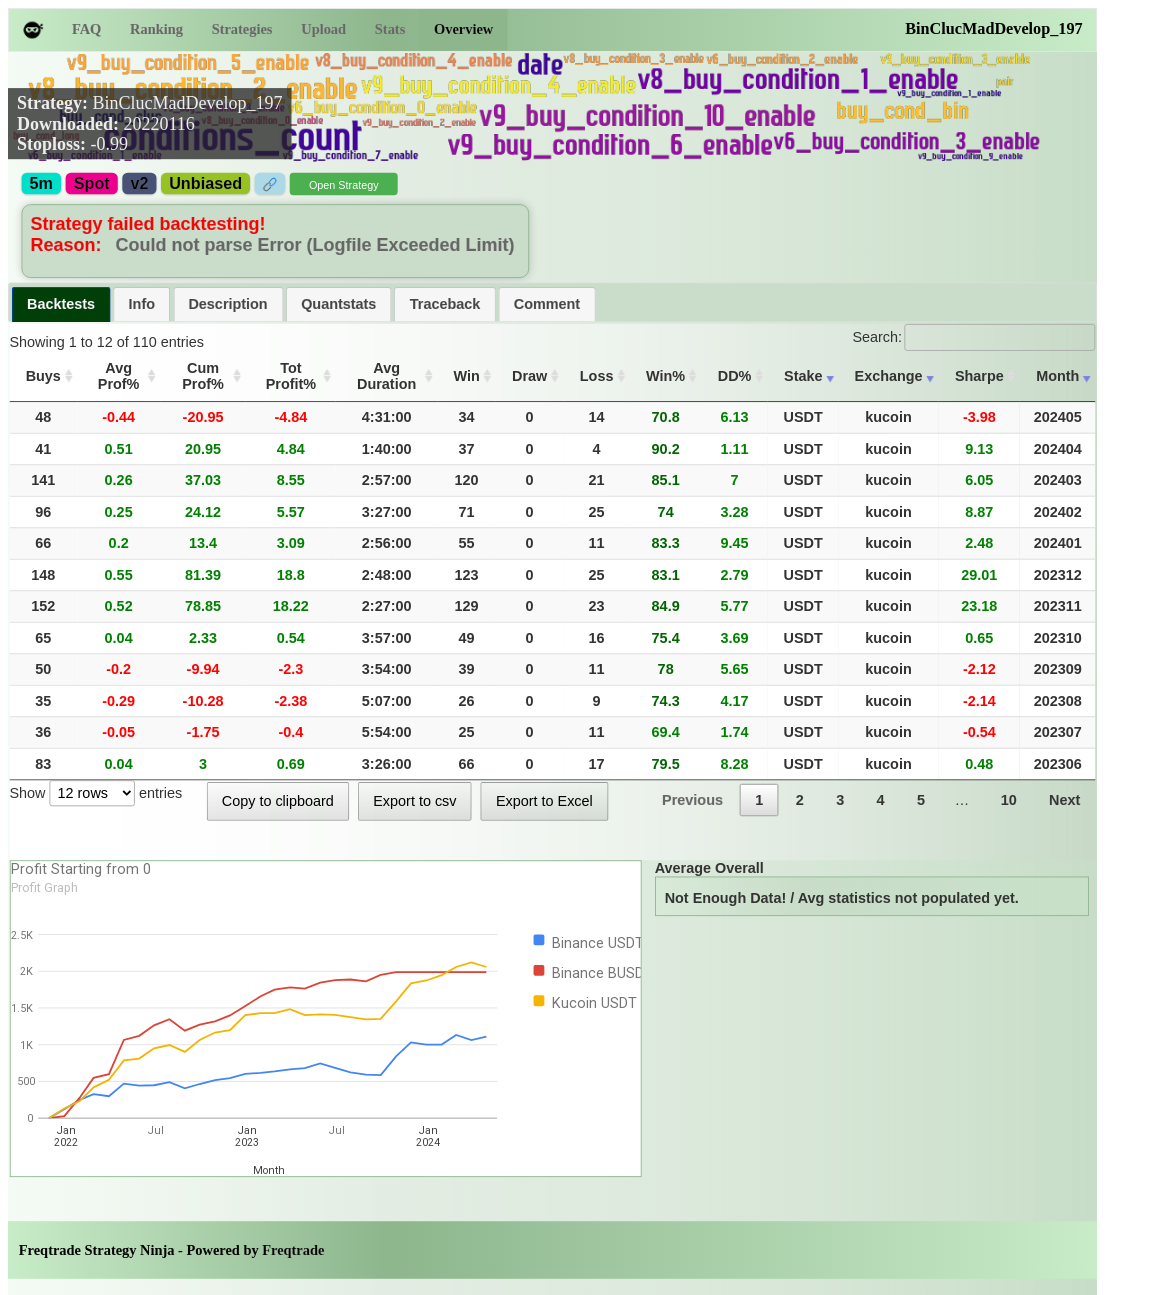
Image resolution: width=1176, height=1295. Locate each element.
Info (142, 303)
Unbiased (205, 184)
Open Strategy (344, 185)
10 (1009, 799)
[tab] (61, 304)
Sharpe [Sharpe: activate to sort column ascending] (979, 375)
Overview (463, 29)
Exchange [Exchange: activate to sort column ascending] (889, 375)
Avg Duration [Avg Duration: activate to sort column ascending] (386, 376)
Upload (323, 29)
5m (41, 184)
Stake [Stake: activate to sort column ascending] (803, 375)
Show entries (95, 792)
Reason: (69, 245)
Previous (692, 799)
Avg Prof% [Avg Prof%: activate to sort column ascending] (119, 376)
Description (227, 303)
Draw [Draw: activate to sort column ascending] (529, 375)
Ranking (156, 29)
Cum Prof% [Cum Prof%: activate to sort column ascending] (203, 376)
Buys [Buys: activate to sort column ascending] (43, 375)
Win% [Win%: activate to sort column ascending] (665, 375)
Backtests (61, 303)
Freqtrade (293, 1249)
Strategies (242, 29)
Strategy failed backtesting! (148, 224)
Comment (547, 303)
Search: (973, 336)
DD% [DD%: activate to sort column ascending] (735, 375)
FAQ (86, 29)
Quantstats (338, 303)
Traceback (445, 303)
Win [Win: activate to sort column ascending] (467, 375)
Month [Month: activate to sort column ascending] (1057, 375)
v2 (139, 184)
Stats (390, 29)
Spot (92, 184)
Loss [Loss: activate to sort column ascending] (597, 375)
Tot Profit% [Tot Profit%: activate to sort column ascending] (291, 376)
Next (1064, 799)
